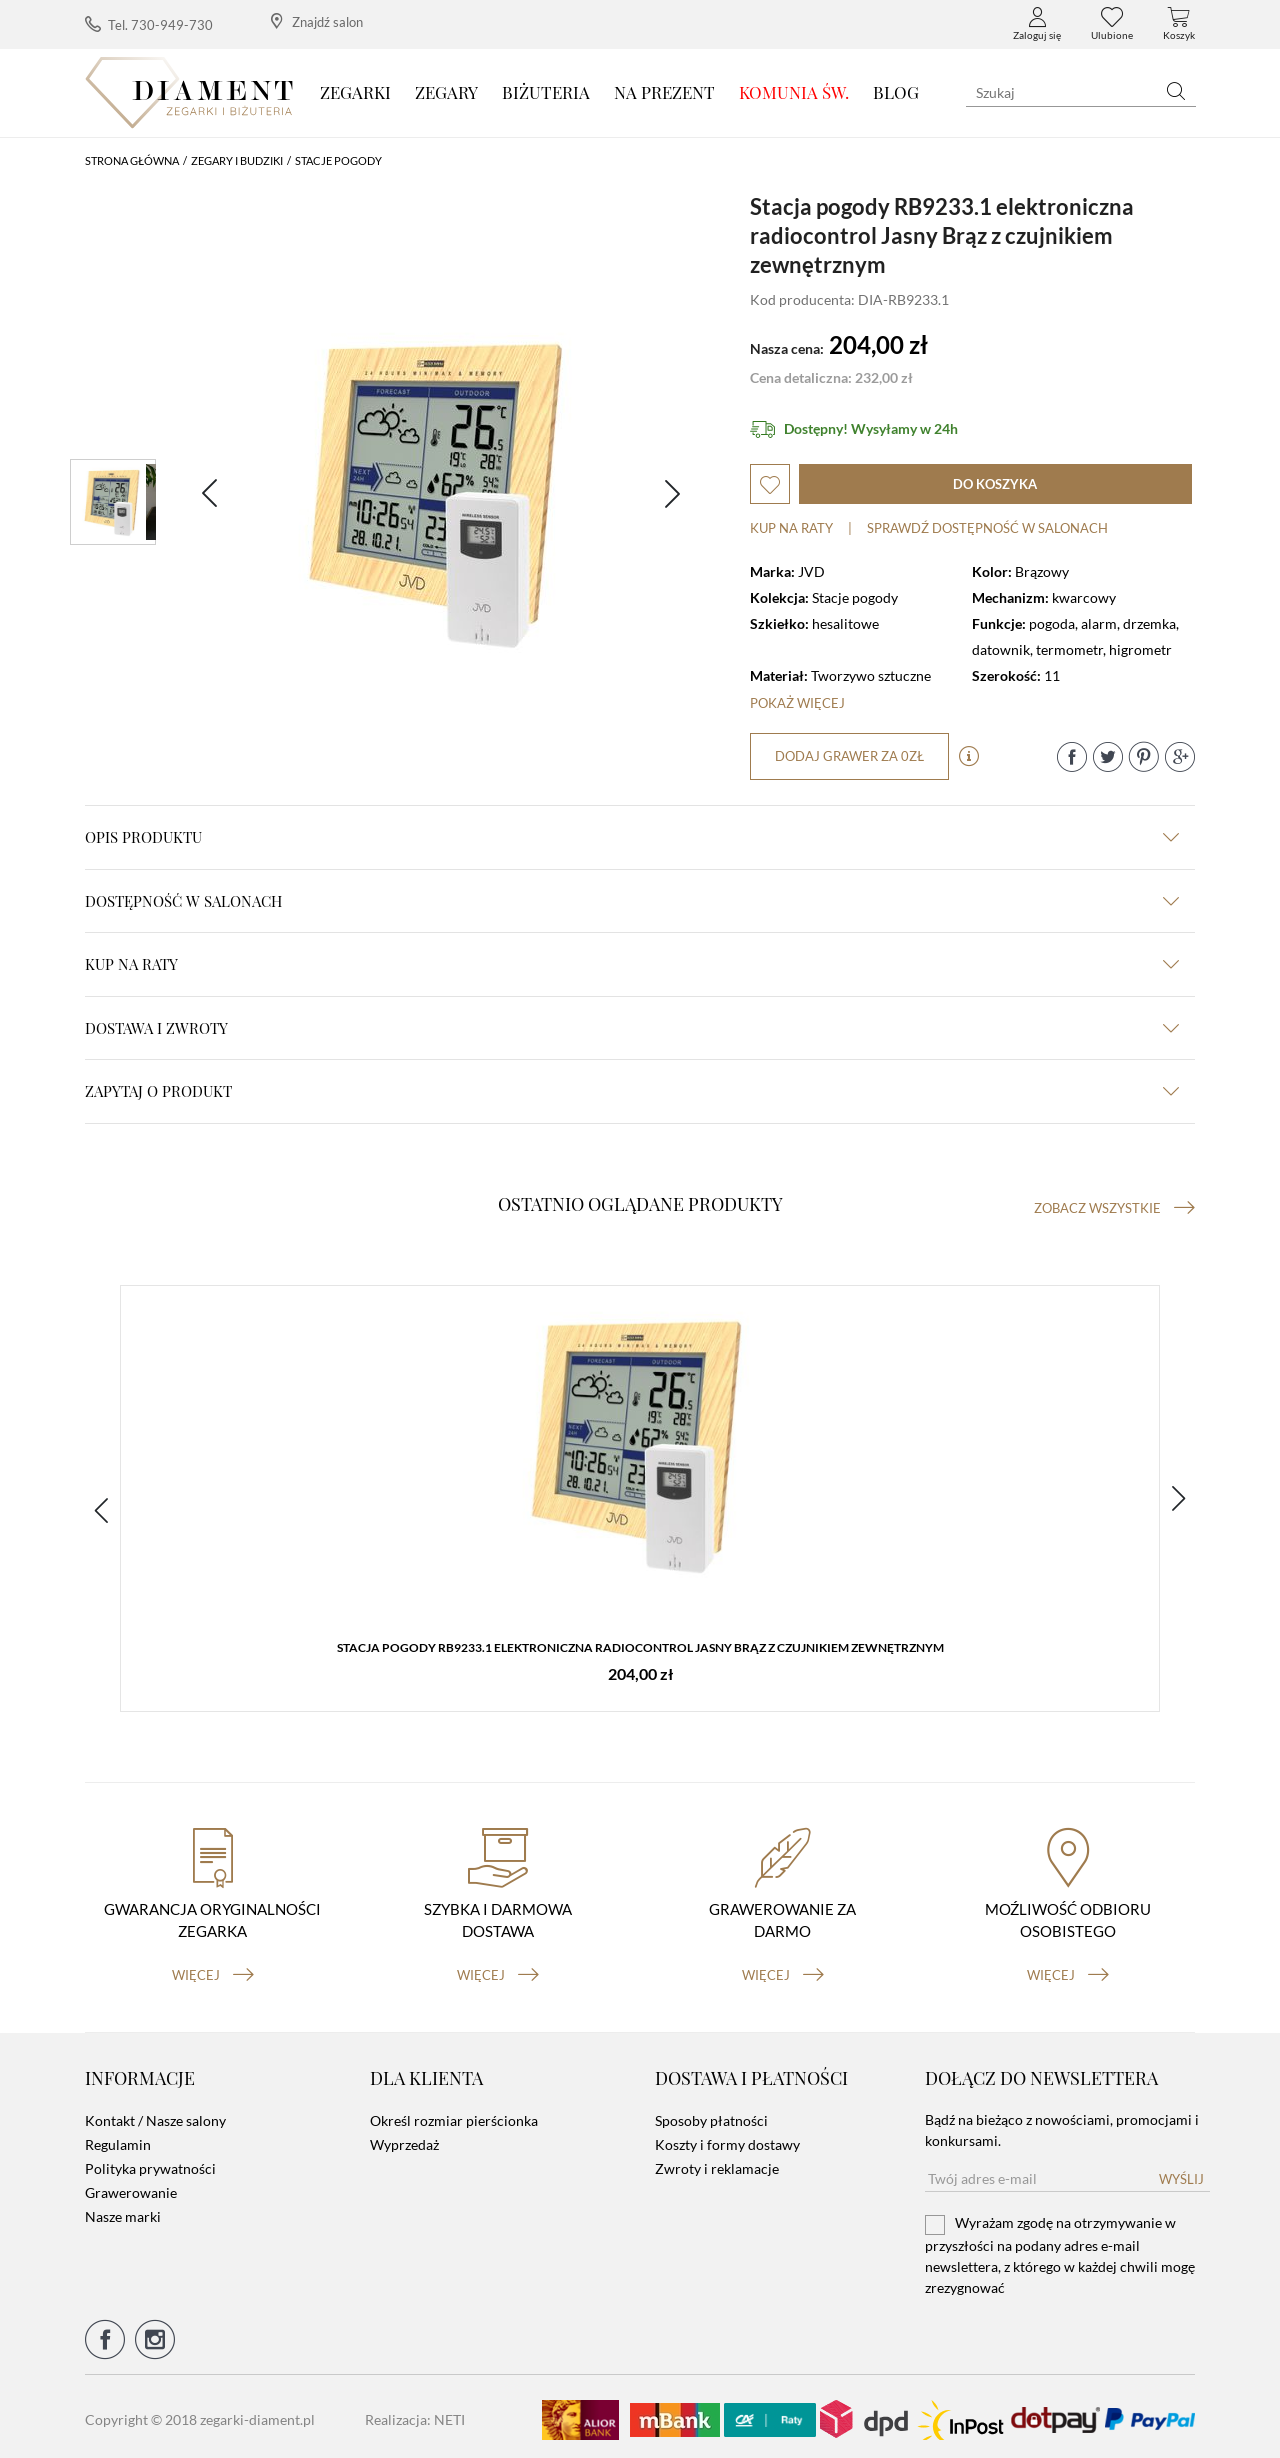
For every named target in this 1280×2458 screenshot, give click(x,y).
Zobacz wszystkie (1114, 1208)
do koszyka (995, 484)
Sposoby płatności (711, 2114)
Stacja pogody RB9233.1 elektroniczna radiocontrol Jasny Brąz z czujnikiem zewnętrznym (640, 1648)
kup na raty (632, 964)
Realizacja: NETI (415, 2413)
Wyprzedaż (404, 2138)
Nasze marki (123, 2210)
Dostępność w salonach (632, 901)
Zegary (446, 92)
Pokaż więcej (797, 703)
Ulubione (1112, 24)
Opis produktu (632, 837)
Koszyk (1179, 24)
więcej (213, 1968)
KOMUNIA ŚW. (794, 92)
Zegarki (355, 92)
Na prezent (664, 92)
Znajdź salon (317, 21)
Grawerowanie (131, 2186)
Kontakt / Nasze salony (155, 2114)
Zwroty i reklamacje (717, 2162)
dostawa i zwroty (632, 1028)
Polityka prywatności (150, 2162)
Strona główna (132, 160)
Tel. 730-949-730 (149, 24)
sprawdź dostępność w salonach (987, 528)
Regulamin (118, 2138)
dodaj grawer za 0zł (850, 756)
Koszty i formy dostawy (727, 2138)
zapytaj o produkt (632, 1091)
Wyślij (1181, 2173)
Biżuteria (546, 92)
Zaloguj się (1037, 24)
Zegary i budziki (237, 160)
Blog (896, 92)
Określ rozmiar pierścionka (454, 2114)
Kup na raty (791, 528)
